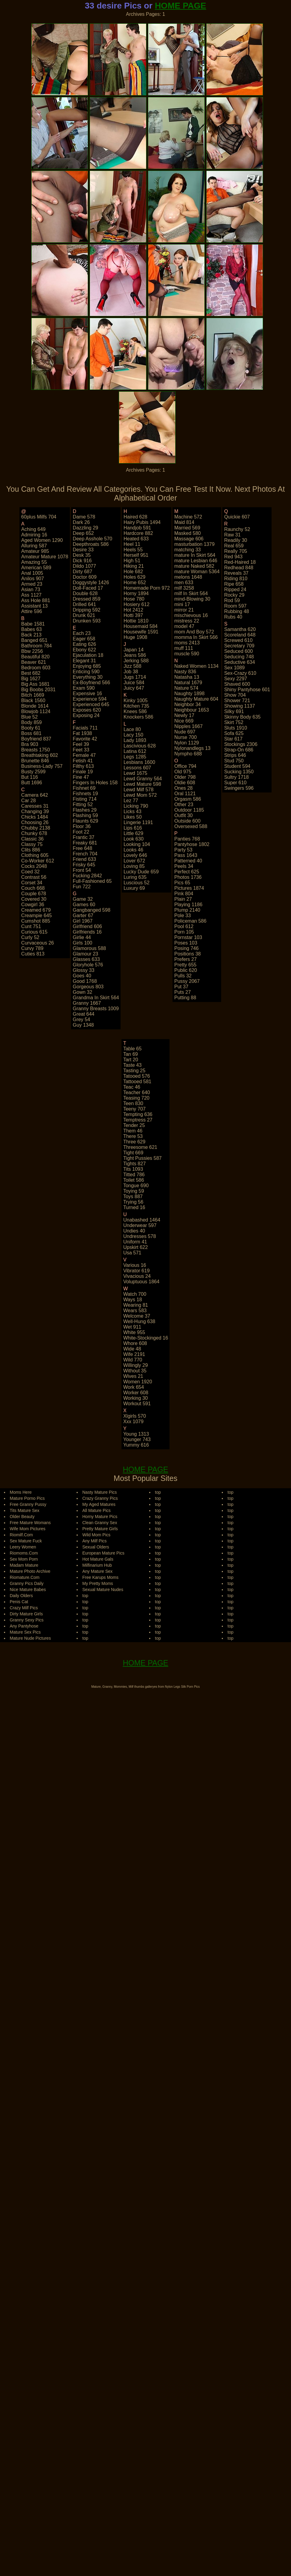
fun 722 (82, 886)
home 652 (135, 582)
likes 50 (133, 817)
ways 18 (132, 1299)
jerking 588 (136, 660)
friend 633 (84, 859)
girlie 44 (82, 937)
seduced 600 (238, 651)
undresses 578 (139, 1236)
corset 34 (31, 882)
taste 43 (132, 1065)
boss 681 (31, 733)
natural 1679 (188, 682)
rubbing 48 (236, 611)
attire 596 (31, 611)
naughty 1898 (189, 693)
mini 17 (182, 604)
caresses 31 (35, 806)
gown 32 (82, 992)
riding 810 (236, 578)
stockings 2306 (240, 744)
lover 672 (134, 860)
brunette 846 (35, 760)
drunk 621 (84, 615)
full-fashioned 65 (92, 881)
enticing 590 (86, 671)
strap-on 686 (238, 749)
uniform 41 (135, 1241)
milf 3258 (184, 588)
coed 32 (30, 871)
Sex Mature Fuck (26, 1540)
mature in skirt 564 (194, 555)
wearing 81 (135, 1305)
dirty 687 (82, 571)
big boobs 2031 (38, 689)
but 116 (29, 777)
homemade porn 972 (147, 588)
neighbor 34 (187, 704)
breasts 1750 (35, 749)
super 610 (235, 782)
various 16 (134, 1265)
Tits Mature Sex (24, 1510)
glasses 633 (86, 959)
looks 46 (133, 849)
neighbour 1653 (191, 709)
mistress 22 (186, 620)
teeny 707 (134, 1108)
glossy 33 (83, 970)
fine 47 (81, 777)
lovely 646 (135, 855)
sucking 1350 (239, 771)
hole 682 (133, 571)
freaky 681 (85, 842)
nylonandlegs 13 (192, 748)
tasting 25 (134, 1070)
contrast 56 (33, 877)
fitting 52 (83, 804)
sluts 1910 (235, 727)
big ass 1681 (35, 684)
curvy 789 (32, 948)
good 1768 (85, 981)
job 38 (131, 671)
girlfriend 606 (87, 926)
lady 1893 (135, 740)
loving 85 (134, 866)
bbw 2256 (32, 651)
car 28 (28, 800)
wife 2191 (134, 1354)
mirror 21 (184, 609)
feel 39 (81, 744)
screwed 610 (238, 640)
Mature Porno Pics (27, 1498)
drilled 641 (84, 604)
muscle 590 (186, 653)
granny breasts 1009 (96, 1008)
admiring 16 (34, 534)
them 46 (132, 1130)
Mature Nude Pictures (30, 1638)
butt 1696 (31, 782)
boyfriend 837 (36, 738)
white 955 (134, 1332)
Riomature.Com (24, 1577)
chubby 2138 (35, 827)
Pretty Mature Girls (100, 1528)
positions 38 (187, 953)
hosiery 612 (136, 604)
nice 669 (183, 720)
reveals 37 (236, 573)
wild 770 (132, 1359)
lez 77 (131, 800)
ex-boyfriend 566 (91, 682)
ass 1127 (31, 595)
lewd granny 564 (143, 778)
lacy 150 (133, 734)
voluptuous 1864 (141, 1281)
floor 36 (82, 826)
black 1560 (33, 700)
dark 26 (81, 522)
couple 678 (33, 893)
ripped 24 (235, 589)
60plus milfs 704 (38, 516)
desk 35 (82, 555)
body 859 (31, 722)
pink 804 (183, 893)
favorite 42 (85, 738)
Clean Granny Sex (99, 1522)
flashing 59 (85, 815)
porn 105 (184, 931)
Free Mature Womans (30, 1522)
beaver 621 (33, 662)
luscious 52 (136, 882)
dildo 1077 (84, 566)
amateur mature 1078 (44, 556)
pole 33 (182, 915)
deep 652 (83, 533)
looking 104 (137, 844)
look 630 (134, 838)
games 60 (84, 904)
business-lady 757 (42, 766)
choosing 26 (35, 822)
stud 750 (234, 760)
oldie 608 (184, 782)
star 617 (233, 738)
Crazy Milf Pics (24, 1607)
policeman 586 (190, 921)
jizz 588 (133, 666)
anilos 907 (32, 578)
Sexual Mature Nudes (102, 1589)
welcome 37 (136, 1316)
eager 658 (84, 638)
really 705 (235, 551)
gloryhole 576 (88, 964)
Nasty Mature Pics (99, 1492)
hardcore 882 (138, 533)
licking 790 (136, 806)
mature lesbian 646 (195, 560)
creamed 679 (36, 910)
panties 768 (187, 838)
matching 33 (187, 549)
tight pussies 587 (142, 1158)
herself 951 (136, 555)
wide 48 (132, 1348)
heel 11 (132, 544)
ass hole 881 (35, 600)
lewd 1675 (135, 773)
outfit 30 (183, 815)
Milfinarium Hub (97, 1565)
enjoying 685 (87, 666)
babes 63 (31, 629)
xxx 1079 (133, 1421)
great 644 (83, 1014)
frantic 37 (83, 837)
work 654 (133, 1387)
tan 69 (130, 1054)
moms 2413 (187, 642)
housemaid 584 (141, 626)
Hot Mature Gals (97, 1559)
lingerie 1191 (138, 822)
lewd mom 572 (140, 795)
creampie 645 (36, 915)
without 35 (134, 1370)
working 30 (135, 1398)
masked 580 (187, 533)
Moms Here (21, 1492)
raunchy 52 (237, 529)
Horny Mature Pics (99, 1516)
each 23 (82, 633)
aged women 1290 (42, 540)
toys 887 (133, 1196)
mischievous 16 (191, 615)
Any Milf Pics (94, 1540)
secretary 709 (239, 645)
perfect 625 (186, 871)
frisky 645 (84, 864)
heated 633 (136, 538)
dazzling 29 (85, 527)
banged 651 (34, 640)
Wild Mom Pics (96, 1534)
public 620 (185, 970)
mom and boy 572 (194, 631)
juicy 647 (134, 688)
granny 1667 (87, 1003)
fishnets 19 (85, 793)
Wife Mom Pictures (27, 1528)
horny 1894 (136, 593)
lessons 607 (137, 767)
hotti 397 (133, 615)
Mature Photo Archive (30, 1571)
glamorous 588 (89, 948)
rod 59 (232, 600)
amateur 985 (35, 551)
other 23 (183, 804)
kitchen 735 (136, 706)
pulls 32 (183, 975)
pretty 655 (185, 964)
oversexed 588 (190, 826)
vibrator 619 (136, 1270)
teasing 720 (136, 1098)
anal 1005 (32, 573)
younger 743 (137, 1439)
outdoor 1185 (189, 810)
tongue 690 (136, 1185)
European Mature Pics (103, 1553)
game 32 (83, 899)
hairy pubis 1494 (142, 522)
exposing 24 (86, 715)
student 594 (237, 766)
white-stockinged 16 (145, 1337)
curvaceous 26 (37, 942)
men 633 (183, 582)
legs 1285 (135, 756)
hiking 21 (134, 566)
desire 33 (83, 549)
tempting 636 (137, 1114)
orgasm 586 (187, 799)
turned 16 (134, 1207)
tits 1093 (133, 1169)
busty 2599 (33, 771)
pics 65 (182, 882)
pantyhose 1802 (192, 844)
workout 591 (137, 1403)
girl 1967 (83, 921)
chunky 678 (34, 833)
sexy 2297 (235, 678)
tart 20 (130, 1059)
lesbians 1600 (139, 762)
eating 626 (84, 644)
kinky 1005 (136, 700)
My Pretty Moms (97, 1583)
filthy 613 (83, 766)
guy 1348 (83, 1025)
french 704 (85, 853)
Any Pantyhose (24, 1626)
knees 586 (135, 711)
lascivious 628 (140, 745)
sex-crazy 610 (240, 673)
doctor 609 (85, 577)
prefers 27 (185, 959)
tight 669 (133, 1152)
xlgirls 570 (134, 1416)
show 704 (235, 695)
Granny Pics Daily (26, 1583)
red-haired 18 (240, 562)
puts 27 (182, 992)
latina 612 (135, 751)
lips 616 (133, 827)
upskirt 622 (135, 1247)
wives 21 (133, 1376)
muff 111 (183, 648)
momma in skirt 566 (196, 637)
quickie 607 (237, 516)
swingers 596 (239, 788)
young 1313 (136, 1434)
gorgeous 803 (88, 986)
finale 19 (83, 771)
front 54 (82, 870)
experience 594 (90, 699)
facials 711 (85, 727)
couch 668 (33, 888)
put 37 (181, 986)
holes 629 (135, 577)
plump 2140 (187, 910)
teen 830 (133, 1103)
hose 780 (134, 599)
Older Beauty (22, 1516)
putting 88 (185, 997)
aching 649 (33, 529)
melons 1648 (188, 577)
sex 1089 (234, 667)
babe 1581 (33, 623)
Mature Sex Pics (25, 1632)
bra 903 (29, 744)
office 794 (185, 766)
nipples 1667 (188, 726)
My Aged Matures (98, 1504)
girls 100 (82, 942)
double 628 (85, 593)
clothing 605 (35, 855)
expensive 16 (87, 693)
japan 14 (134, 649)
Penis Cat (19, 1601)
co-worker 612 (37, 860)
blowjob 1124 (35, 711)
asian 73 (30, 589)
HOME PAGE (180, 5)
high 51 (132, 560)
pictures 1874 (189, 888)
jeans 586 (135, 655)
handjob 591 (137, 527)
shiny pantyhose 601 (247, 689)
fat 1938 (82, 733)
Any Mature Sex (97, 1571)
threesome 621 (140, 1147)
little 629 (133, 833)
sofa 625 (234, 733)
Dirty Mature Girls (26, 1613)
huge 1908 (135, 637)
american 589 (36, 567)
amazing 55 (34, 562)
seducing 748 (239, 656)
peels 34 (183, 866)
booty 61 (30, 727)
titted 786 (134, 1174)
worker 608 (135, 1392)
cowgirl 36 (32, 904)
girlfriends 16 (87, 931)
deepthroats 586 (91, 544)
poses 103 (185, 942)
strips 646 (235, 755)
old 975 (182, 771)
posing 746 (186, 948)
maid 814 (184, 522)
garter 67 (83, 915)
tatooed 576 (136, 1076)
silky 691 (234, 711)
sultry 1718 (236, 777)
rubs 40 (233, 616)
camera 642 (34, 795)
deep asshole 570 (92, 538)
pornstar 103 (188, 937)
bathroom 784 (36, 645)
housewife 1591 (141, 631)
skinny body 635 (242, 716)
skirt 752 (233, 722)
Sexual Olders (95, 1547)
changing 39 (35, 811)
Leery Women (23, 1547)
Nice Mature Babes (28, 1589)
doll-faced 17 (88, 588)
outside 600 (187, 820)
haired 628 (135, 516)
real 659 (234, 545)
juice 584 (134, 682)
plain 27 (183, 899)
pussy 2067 (187, 981)
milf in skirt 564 (191, 593)
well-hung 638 (139, 1321)
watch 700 (134, 1294)
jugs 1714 (135, 677)
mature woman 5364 (197, 571)
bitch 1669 (32, 695)
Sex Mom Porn (24, 1559)
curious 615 (34, 931)
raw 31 (232, 534)
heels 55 (133, 549)
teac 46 (131, 1087)
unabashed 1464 (141, 1219)
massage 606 (189, 538)
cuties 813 (33, 953)
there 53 (133, 1136)
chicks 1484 (34, 817)
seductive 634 (239, 662)
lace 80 (132, 729)
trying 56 (133, 1202)
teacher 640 (136, 1092)
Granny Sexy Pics (26, 1619)
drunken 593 (87, 620)
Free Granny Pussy (28, 1504)
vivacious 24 (137, 1276)
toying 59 (133, 1191)
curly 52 (30, 937)
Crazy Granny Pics (100, 1498)
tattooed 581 (137, 1081)
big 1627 (30, 678)
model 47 (184, 626)
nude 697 (184, 731)
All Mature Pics (96, 1510)
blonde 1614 (35, 706)
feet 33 (81, 749)
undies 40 (134, 1230)
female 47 (84, 755)
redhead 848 (238, 567)
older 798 (185, 777)
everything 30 (88, 677)
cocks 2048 (34, 866)
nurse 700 (185, 737)
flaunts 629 (85, 820)
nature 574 (186, 688)
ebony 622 (84, 649)
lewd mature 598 (142, 784)
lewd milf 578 (139, 789)
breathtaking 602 (39, 755)
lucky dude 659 (141, 871)
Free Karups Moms (100, 1577)
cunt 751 (31, 926)
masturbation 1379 (194, 544)
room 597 (235, 605)
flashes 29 (85, 810)
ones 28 (183, 788)
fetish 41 (83, 760)
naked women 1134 (196, 666)
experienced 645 (91, 704)
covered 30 (33, 899)
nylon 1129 (186, 742)
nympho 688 (188, 753)
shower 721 (237, 700)
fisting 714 (85, 799)
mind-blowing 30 (192, 599)
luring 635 (135, 877)
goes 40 (82, 975)
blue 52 (29, 716)
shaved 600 (237, 684)
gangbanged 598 (92, 910)
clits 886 (30, 849)
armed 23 (31, 584)
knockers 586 (138, 716)
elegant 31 (84, 660)
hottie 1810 (136, 620)
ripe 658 (234, 584)
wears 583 (135, 1310)
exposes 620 (87, 709)
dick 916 (82, 560)
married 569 (187, 527)
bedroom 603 (35, 667)
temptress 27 (137, 1119)
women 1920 (137, 1381)
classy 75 (32, 844)
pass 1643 (185, 855)
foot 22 (81, 831)
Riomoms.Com (24, 1553)
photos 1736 (188, 877)
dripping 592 (87, 609)
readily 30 (235, 540)
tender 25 (134, 1125)
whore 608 (135, 1343)
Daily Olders (21, 1595)
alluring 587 (34, 545)
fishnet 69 (84, 788)
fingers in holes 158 (95, 782)
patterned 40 (188, 860)
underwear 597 (139, 1225)
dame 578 (84, 516)
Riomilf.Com (21, 1534)
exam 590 (84, 688)
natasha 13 (186, 677)
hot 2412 (133, 609)
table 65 (132, 1048)
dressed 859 (87, 599)
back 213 (31, 634)
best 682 (30, 673)
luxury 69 (134, 888)
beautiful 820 (35, 656)
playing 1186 (188, 904)
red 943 (233, 556)
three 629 (134, 1141)
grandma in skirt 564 (96, 997)
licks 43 (133, 811)
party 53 (183, 849)
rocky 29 (234, 595)
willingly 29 (135, 1365)
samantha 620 (240, 629)
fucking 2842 (87, 875)
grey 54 (81, 1019)
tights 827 (134, 1163)
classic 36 (32, 838)
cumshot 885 (35, 921)
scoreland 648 (239, 634)
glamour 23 (85, 953)
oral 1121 (185, 793)
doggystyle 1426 (91, 582)
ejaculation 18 (88, 655)
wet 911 (132, 1327)
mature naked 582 (194, 566)
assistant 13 (34, 605)
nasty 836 (185, 671)
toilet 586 (133, 1180)
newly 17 (184, 715)
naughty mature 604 (196, 699)
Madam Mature (24, 1565)
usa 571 (132, 1252)
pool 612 (183, 926)
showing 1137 (239, 706)
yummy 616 (136, 1444)
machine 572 (188, 516)
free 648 (82, 848)
